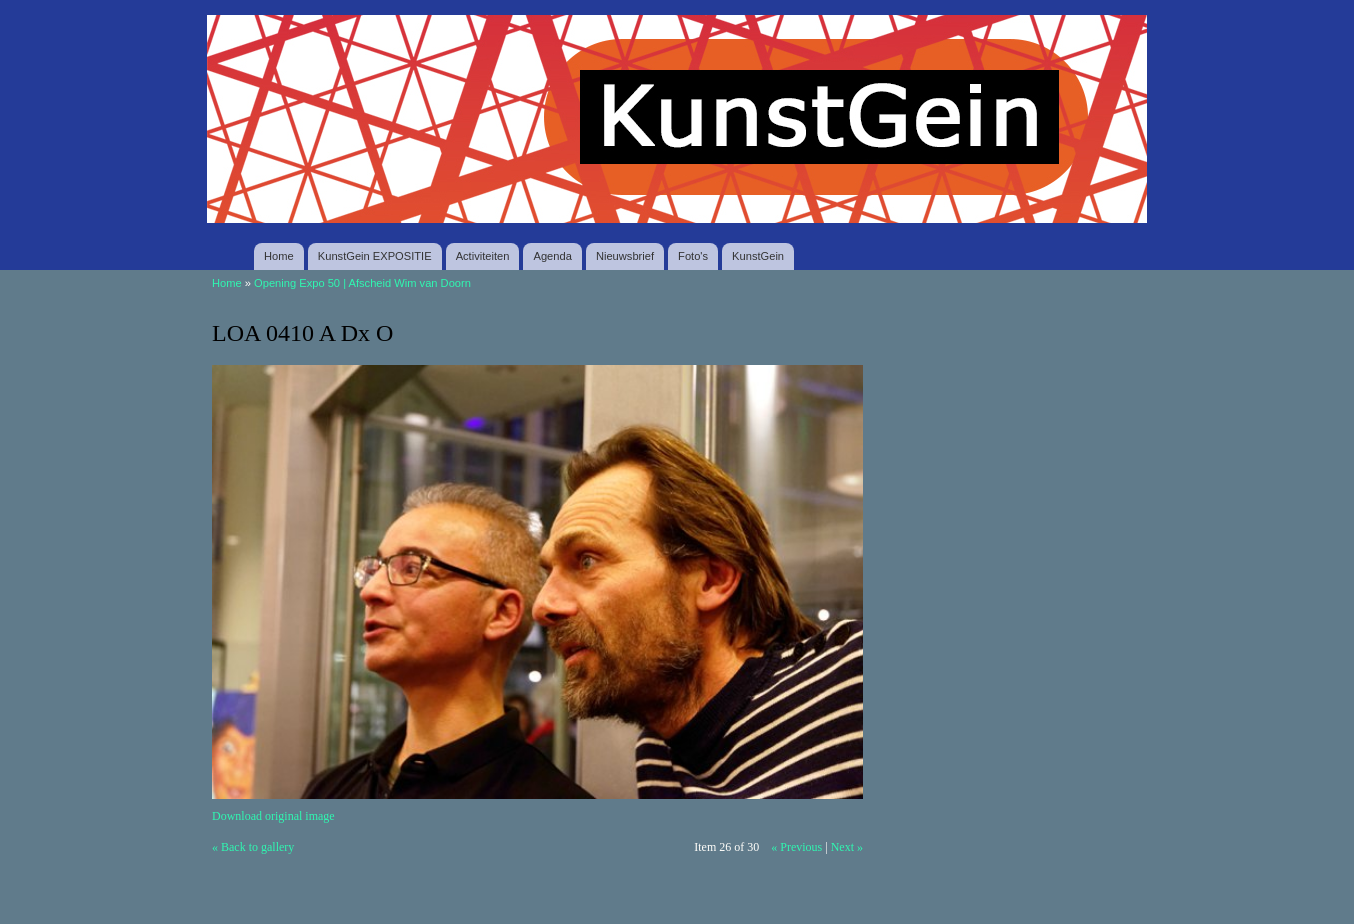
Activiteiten (483, 256)
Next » (847, 847)
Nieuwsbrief (625, 256)
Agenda (552, 256)
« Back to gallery (253, 847)
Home (279, 256)
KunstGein (758, 256)
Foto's (693, 256)
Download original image (273, 816)
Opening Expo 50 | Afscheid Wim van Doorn (362, 283)
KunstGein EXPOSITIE (375, 256)
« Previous (796, 847)
